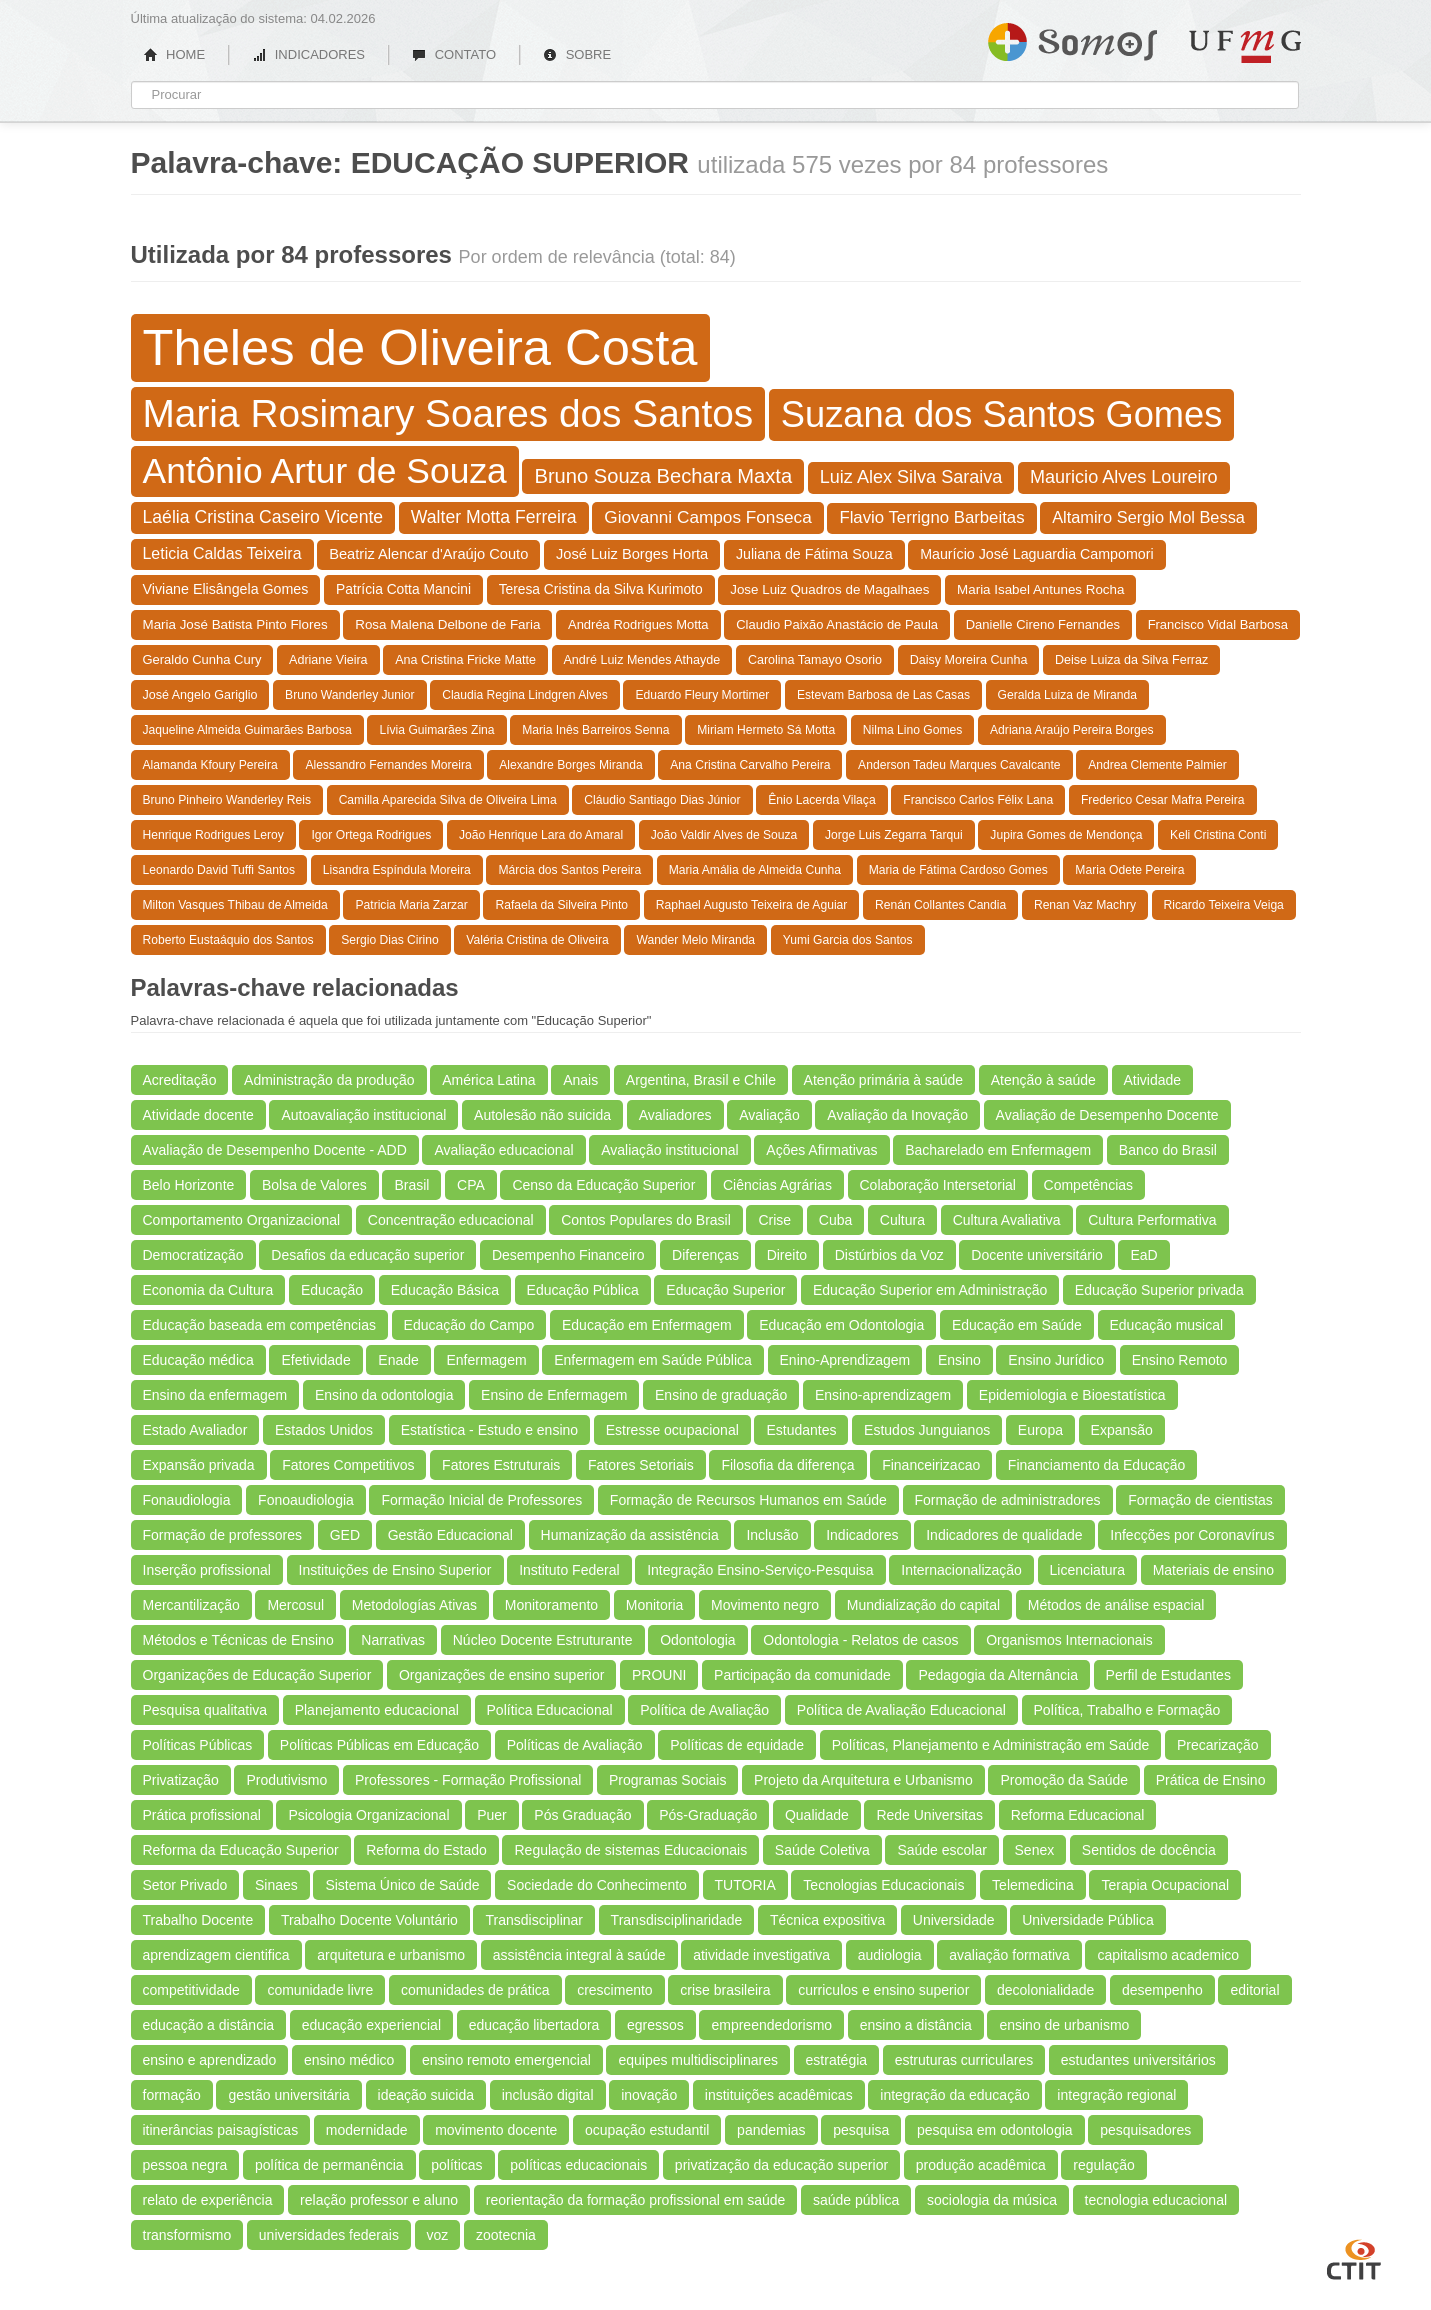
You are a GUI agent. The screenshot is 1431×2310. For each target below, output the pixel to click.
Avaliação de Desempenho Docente (1107, 1115)
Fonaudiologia (187, 1500)
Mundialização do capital (923, 1605)
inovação (649, 2095)
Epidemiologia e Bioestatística (1072, 1395)
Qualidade (817, 1815)
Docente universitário (1037, 1255)
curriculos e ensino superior (883, 1990)
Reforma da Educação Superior (241, 1850)
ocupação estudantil (647, 2130)
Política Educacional (550, 1710)
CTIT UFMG (1354, 2257)
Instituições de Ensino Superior (395, 1570)
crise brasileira (725, 1990)
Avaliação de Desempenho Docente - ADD (275, 1150)
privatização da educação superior (781, 2165)
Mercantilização (191, 1605)
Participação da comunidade (802, 1675)
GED (345, 1535)
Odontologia (698, 1640)
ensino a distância (916, 2025)
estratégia (836, 2060)
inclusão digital (548, 2095)
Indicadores (862, 1535)
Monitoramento (551, 1605)
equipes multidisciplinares (698, 2060)
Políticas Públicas (198, 1745)
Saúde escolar (942, 1850)
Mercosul (295, 1605)
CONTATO (454, 54)
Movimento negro (765, 1605)
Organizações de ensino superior (501, 1675)
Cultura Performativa (1152, 1220)
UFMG (1245, 46)
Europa (1040, 1430)
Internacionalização (961, 1570)
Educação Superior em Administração (930, 1290)
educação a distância (209, 2025)
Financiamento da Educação (1096, 1465)
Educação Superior (725, 1290)
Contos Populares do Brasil (646, 1220)
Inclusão (772, 1535)
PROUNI (659, 1675)
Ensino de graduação (721, 1395)
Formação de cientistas (1200, 1500)
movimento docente (496, 2130)
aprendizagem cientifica (216, 1955)
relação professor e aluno (379, 2200)
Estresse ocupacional (672, 1430)
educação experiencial (371, 2025)
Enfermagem (486, 1360)
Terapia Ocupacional (1165, 1885)
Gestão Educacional (450, 1535)
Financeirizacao (931, 1465)
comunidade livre (320, 1990)
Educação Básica (445, 1290)
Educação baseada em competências (259, 1325)
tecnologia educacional (1156, 2200)
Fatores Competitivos (348, 1465)
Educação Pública (583, 1290)
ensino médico (349, 2060)
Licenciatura (1088, 1570)
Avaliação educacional (503, 1150)
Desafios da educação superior (367, 1255)
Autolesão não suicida (542, 1115)
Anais (580, 1080)
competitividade (191, 1990)
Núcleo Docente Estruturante (543, 1640)
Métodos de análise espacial (1116, 1605)
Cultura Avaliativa (1007, 1220)
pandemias (771, 2130)
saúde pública (856, 2200)
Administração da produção (329, 1080)
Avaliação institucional (670, 1150)
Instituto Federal (569, 1570)
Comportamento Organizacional (242, 1220)
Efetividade (315, 1360)
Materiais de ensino (1213, 1570)
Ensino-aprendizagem (883, 1395)
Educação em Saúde (1017, 1325)
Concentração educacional (451, 1220)
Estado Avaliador (195, 1430)
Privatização (181, 1780)
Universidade (954, 1920)
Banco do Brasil (1168, 1150)
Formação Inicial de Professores (481, 1500)
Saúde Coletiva (822, 1850)
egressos (655, 2025)
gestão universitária (288, 2095)
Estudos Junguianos (927, 1430)
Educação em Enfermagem (647, 1325)
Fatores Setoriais (641, 1465)
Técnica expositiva (827, 1920)
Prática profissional (202, 1815)
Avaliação (769, 1115)
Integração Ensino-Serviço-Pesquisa (760, 1570)
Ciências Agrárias (777, 1185)
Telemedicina (1033, 1885)
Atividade (1153, 1080)
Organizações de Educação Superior (257, 1675)
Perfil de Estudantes (1168, 1675)
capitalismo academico (1168, 1955)
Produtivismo (286, 1780)
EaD (1143, 1255)
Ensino (959, 1360)
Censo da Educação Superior (603, 1185)
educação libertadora (534, 2025)
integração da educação (954, 2095)
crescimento (614, 1990)
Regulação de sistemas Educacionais (630, 1850)
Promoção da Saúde (1064, 1780)
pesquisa (861, 2130)
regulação (1104, 2165)
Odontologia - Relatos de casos (860, 1640)
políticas (456, 2165)
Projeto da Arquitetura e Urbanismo (863, 1780)
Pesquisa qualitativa (205, 1710)
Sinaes (276, 1885)
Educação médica (198, 1360)
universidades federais (329, 2235)
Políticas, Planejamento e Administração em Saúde (991, 1745)
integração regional (1116, 2095)
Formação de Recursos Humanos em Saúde (748, 1500)
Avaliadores (675, 1115)
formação (172, 2095)
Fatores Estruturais (501, 1465)
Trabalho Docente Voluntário (369, 1920)
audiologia (890, 1955)
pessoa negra (185, 2165)
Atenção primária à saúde (884, 1080)
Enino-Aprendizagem (845, 1360)
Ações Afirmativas (821, 1150)
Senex (1035, 1850)
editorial (1254, 1990)
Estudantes (801, 1430)
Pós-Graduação (708, 1815)
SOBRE (577, 54)
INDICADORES (308, 54)
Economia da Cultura (208, 1290)
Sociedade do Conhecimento (597, 1885)
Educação (332, 1290)
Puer (492, 1815)
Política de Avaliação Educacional (901, 1710)
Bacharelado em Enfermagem (998, 1150)
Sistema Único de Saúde (402, 1885)
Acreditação (180, 1080)
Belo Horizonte (189, 1185)
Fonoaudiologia (306, 1500)
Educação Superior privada (1159, 1290)
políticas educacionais (578, 2165)
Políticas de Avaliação (575, 1745)
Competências (1089, 1185)
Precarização (1218, 1745)
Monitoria (655, 1605)
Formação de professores (223, 1535)
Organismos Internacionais (1069, 1640)
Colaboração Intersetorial (938, 1185)
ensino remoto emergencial (506, 2060)
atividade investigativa (761, 1955)
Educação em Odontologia (841, 1325)
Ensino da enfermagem (215, 1395)
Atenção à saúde (1043, 1080)
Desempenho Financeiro (568, 1255)
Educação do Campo (469, 1325)
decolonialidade (1045, 1990)
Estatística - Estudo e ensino (489, 1430)
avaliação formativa (1009, 1955)
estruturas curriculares (964, 2060)
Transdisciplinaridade (677, 1920)
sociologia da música (992, 2200)
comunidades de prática (475, 1990)
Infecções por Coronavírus (1192, 1535)
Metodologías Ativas (414, 1605)
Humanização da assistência (630, 1535)
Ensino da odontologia (384, 1395)
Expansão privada (199, 1465)
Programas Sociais (668, 1780)
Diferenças (705, 1255)
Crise (774, 1220)
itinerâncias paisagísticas (221, 2130)
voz (438, 2235)
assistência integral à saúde (579, 1955)
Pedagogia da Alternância (998, 1675)
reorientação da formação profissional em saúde (636, 2200)
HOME (175, 54)
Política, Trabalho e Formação (1127, 1710)
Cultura (902, 1220)
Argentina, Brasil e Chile (701, 1080)
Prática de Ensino (1211, 1780)
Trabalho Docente (198, 1920)
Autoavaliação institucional (363, 1115)
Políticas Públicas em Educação (379, 1745)
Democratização (193, 1255)
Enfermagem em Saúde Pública (653, 1360)
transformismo (187, 2235)
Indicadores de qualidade (1004, 1535)
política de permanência (329, 2165)
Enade (398, 1360)
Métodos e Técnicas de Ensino (238, 1640)
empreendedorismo (771, 2025)
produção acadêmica (981, 2165)
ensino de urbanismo (1064, 2025)
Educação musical (1167, 1325)
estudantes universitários (1138, 2060)
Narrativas (393, 1640)
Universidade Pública (1088, 1920)
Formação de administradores (1008, 1500)
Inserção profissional (207, 1570)
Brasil (411, 1185)
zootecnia (506, 2235)
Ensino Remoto (1180, 1360)
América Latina (488, 1080)
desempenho (1162, 1990)
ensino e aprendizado (210, 2060)
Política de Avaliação (704, 1710)
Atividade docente (198, 1115)
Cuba (835, 1220)
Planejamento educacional (377, 1710)
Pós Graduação (582, 1815)
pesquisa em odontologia (995, 2130)
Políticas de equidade (737, 1745)
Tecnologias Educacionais (883, 1885)
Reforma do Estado (426, 1850)
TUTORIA (745, 1885)
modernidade (367, 2130)
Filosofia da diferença (787, 1465)
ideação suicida (426, 2095)
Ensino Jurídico (1056, 1360)
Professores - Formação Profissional (468, 1780)
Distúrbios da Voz (889, 1255)
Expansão (1122, 1430)
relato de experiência (208, 2200)
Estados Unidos (324, 1430)
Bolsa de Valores (314, 1185)
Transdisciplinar (534, 1920)
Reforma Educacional (1078, 1815)
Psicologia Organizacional (368, 1815)
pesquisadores (1145, 2130)
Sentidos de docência (1149, 1850)
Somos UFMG (1072, 38)
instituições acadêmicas (779, 2095)
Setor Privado (185, 1885)
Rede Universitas (929, 1815)
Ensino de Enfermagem (554, 1395)
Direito (787, 1255)
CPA (471, 1185)
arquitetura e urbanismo (391, 1955)
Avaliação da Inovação (897, 1115)
